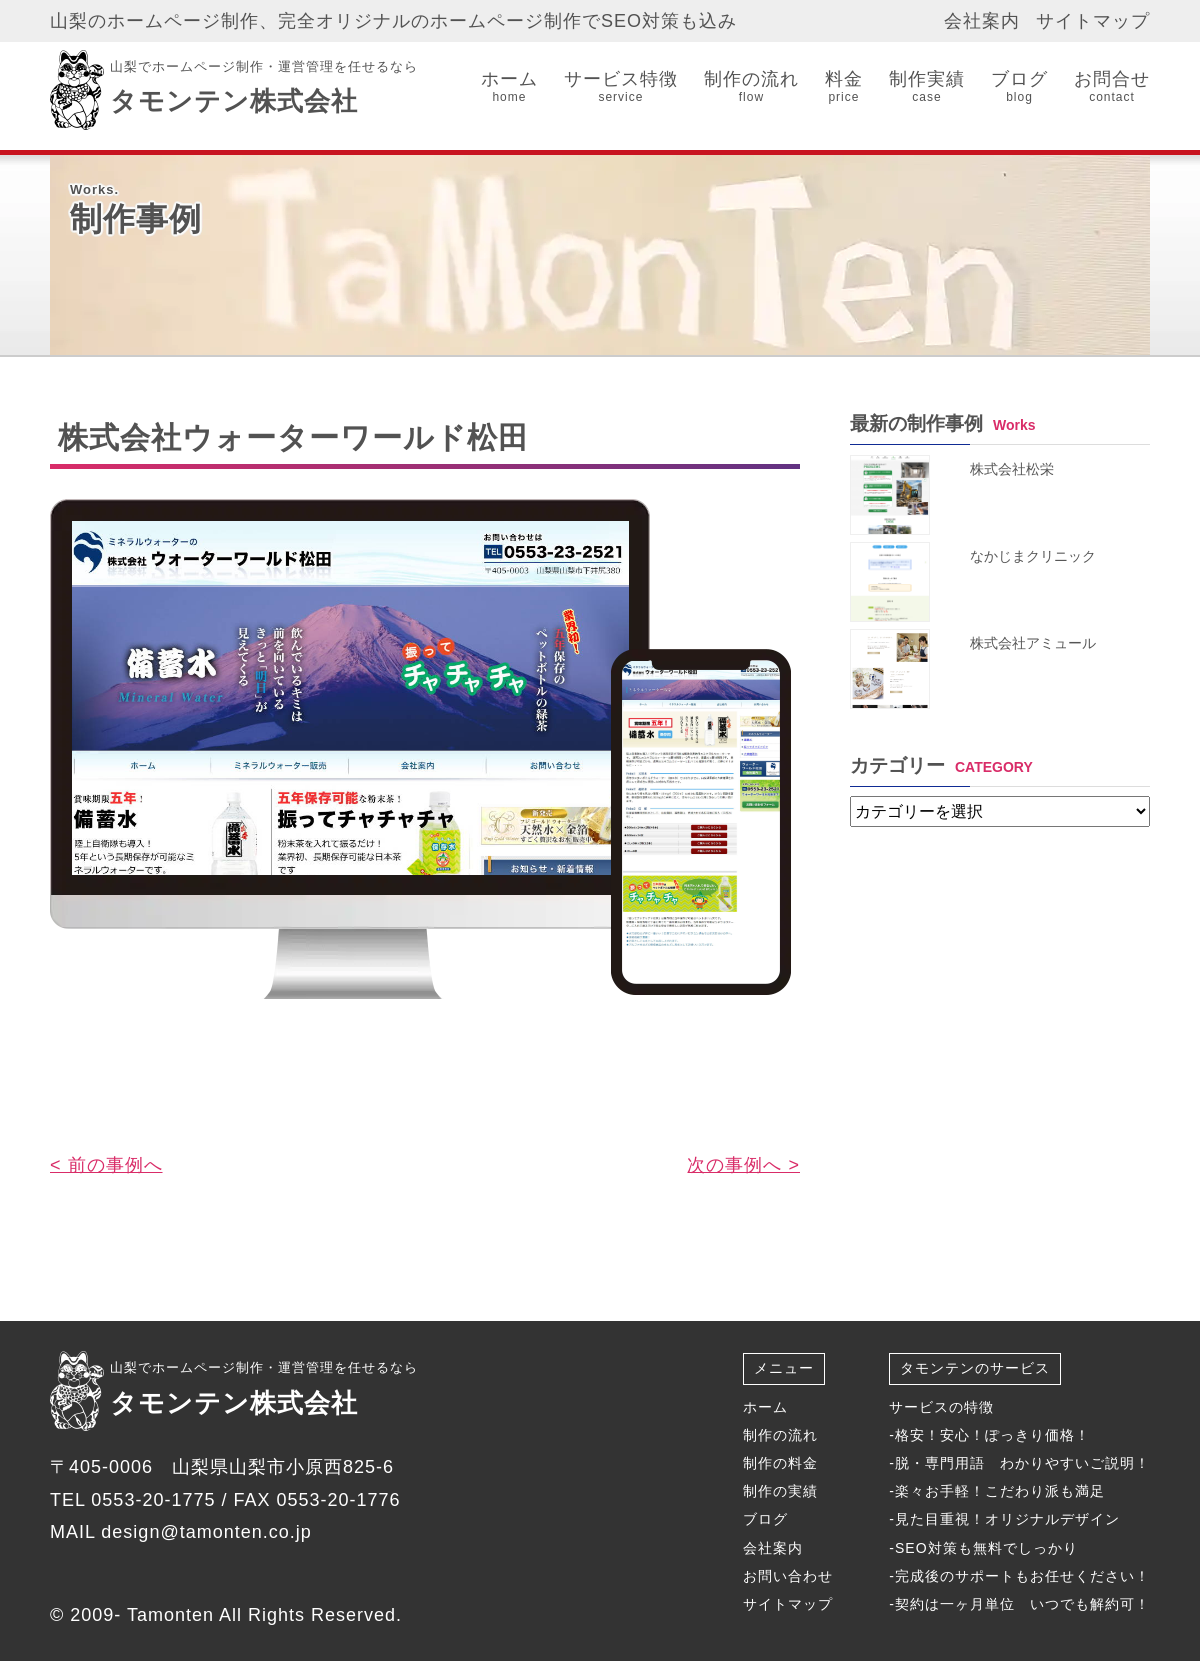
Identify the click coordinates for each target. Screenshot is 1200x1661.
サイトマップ (1093, 21)
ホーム (509, 87)
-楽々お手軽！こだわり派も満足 (997, 1491)
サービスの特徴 (941, 1407)
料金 (844, 87)
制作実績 (927, 87)
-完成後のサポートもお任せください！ (1019, 1576)
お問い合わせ (788, 1576)
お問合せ (1112, 87)
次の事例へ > (743, 1165)
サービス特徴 (621, 87)
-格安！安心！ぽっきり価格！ (989, 1435)
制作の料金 (780, 1463)
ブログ (1019, 87)
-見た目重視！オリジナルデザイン (1004, 1519)
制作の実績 (780, 1491)
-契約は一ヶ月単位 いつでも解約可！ (1019, 1604)
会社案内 (982, 21)
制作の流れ (751, 87)
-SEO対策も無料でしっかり (983, 1548)
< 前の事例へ (106, 1165)
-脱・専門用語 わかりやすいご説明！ (1019, 1463)
